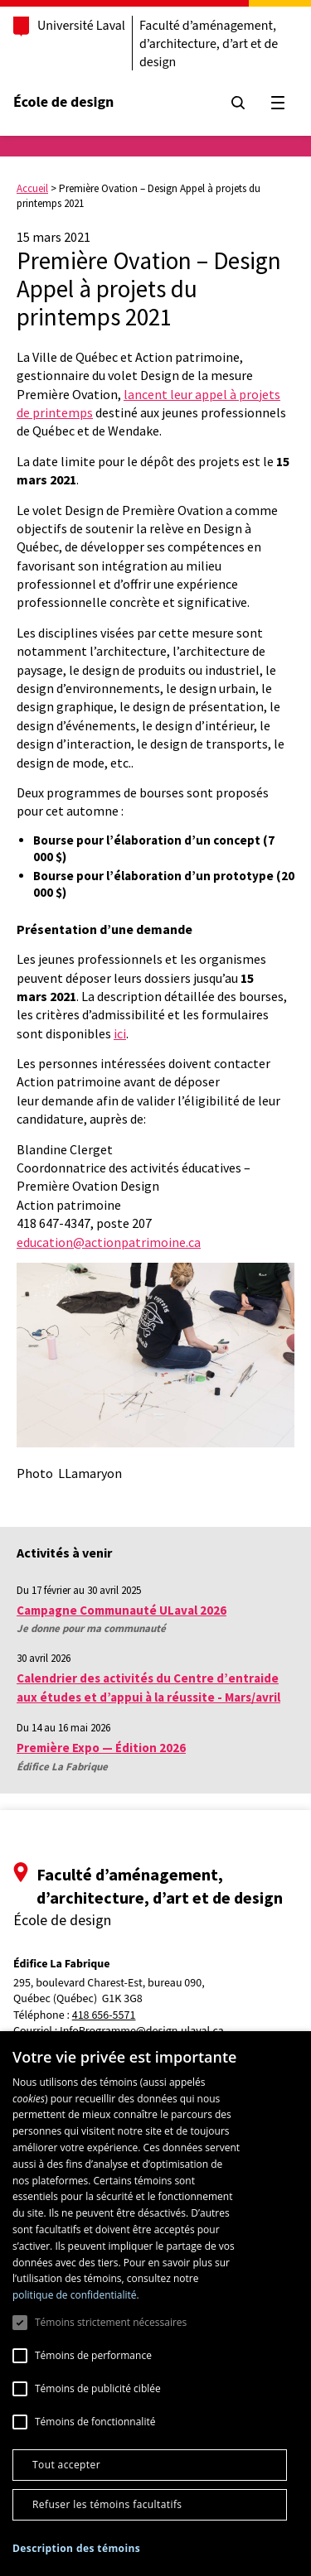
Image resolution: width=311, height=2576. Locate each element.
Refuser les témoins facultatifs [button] (107, 2504)
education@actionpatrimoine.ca (109, 1242)
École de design (63, 102)
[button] (76, 2548)
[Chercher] (238, 103)
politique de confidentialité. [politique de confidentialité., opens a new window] (75, 2295)
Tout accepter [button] (66, 2465)
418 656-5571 (104, 2016)
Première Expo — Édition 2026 (101, 1747)
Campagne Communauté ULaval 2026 (121, 1610)
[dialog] (155, 2303)
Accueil (32, 188)
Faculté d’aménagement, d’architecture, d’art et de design (208, 44)
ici (120, 1033)
